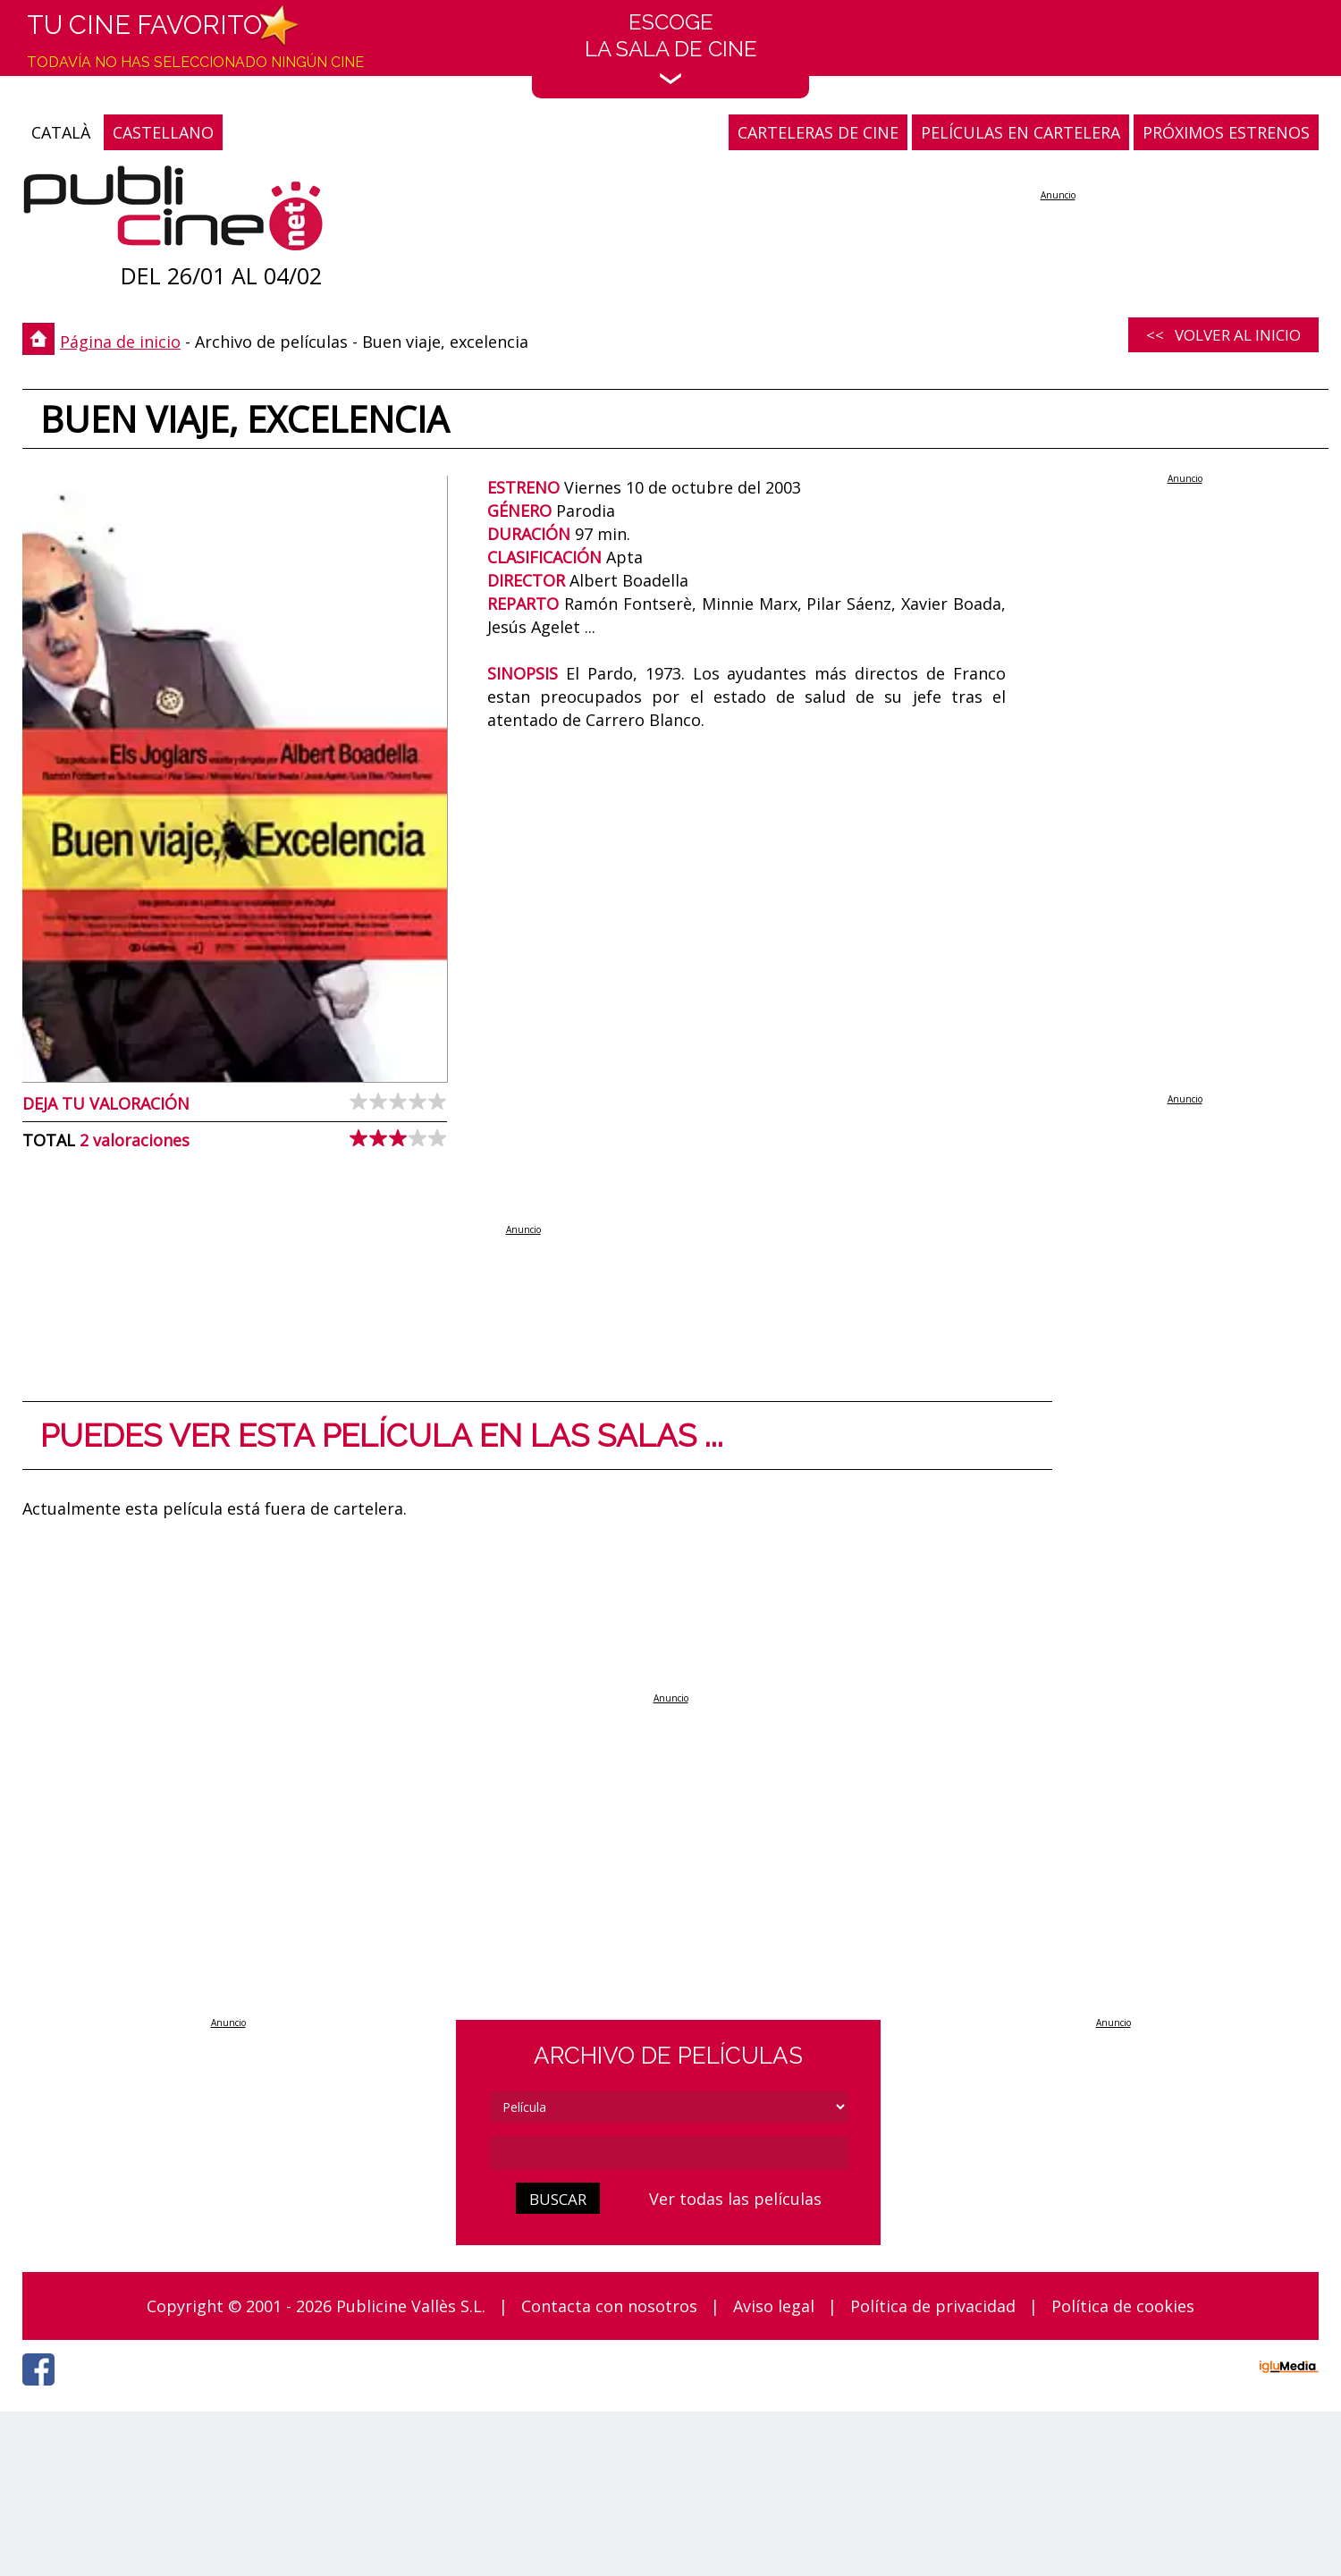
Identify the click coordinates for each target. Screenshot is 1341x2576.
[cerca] (668, 2152)
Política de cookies (1122, 2306)
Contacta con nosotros (609, 2306)
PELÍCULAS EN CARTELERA (1020, 132)
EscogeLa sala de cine (671, 47)
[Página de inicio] (173, 212)
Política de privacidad (933, 2306)
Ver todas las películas (735, 2198)
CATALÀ (60, 132)
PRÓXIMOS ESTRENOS (1226, 132)
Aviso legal (773, 2306)
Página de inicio (120, 341)
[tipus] (669, 2107)
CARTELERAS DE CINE (818, 132)
